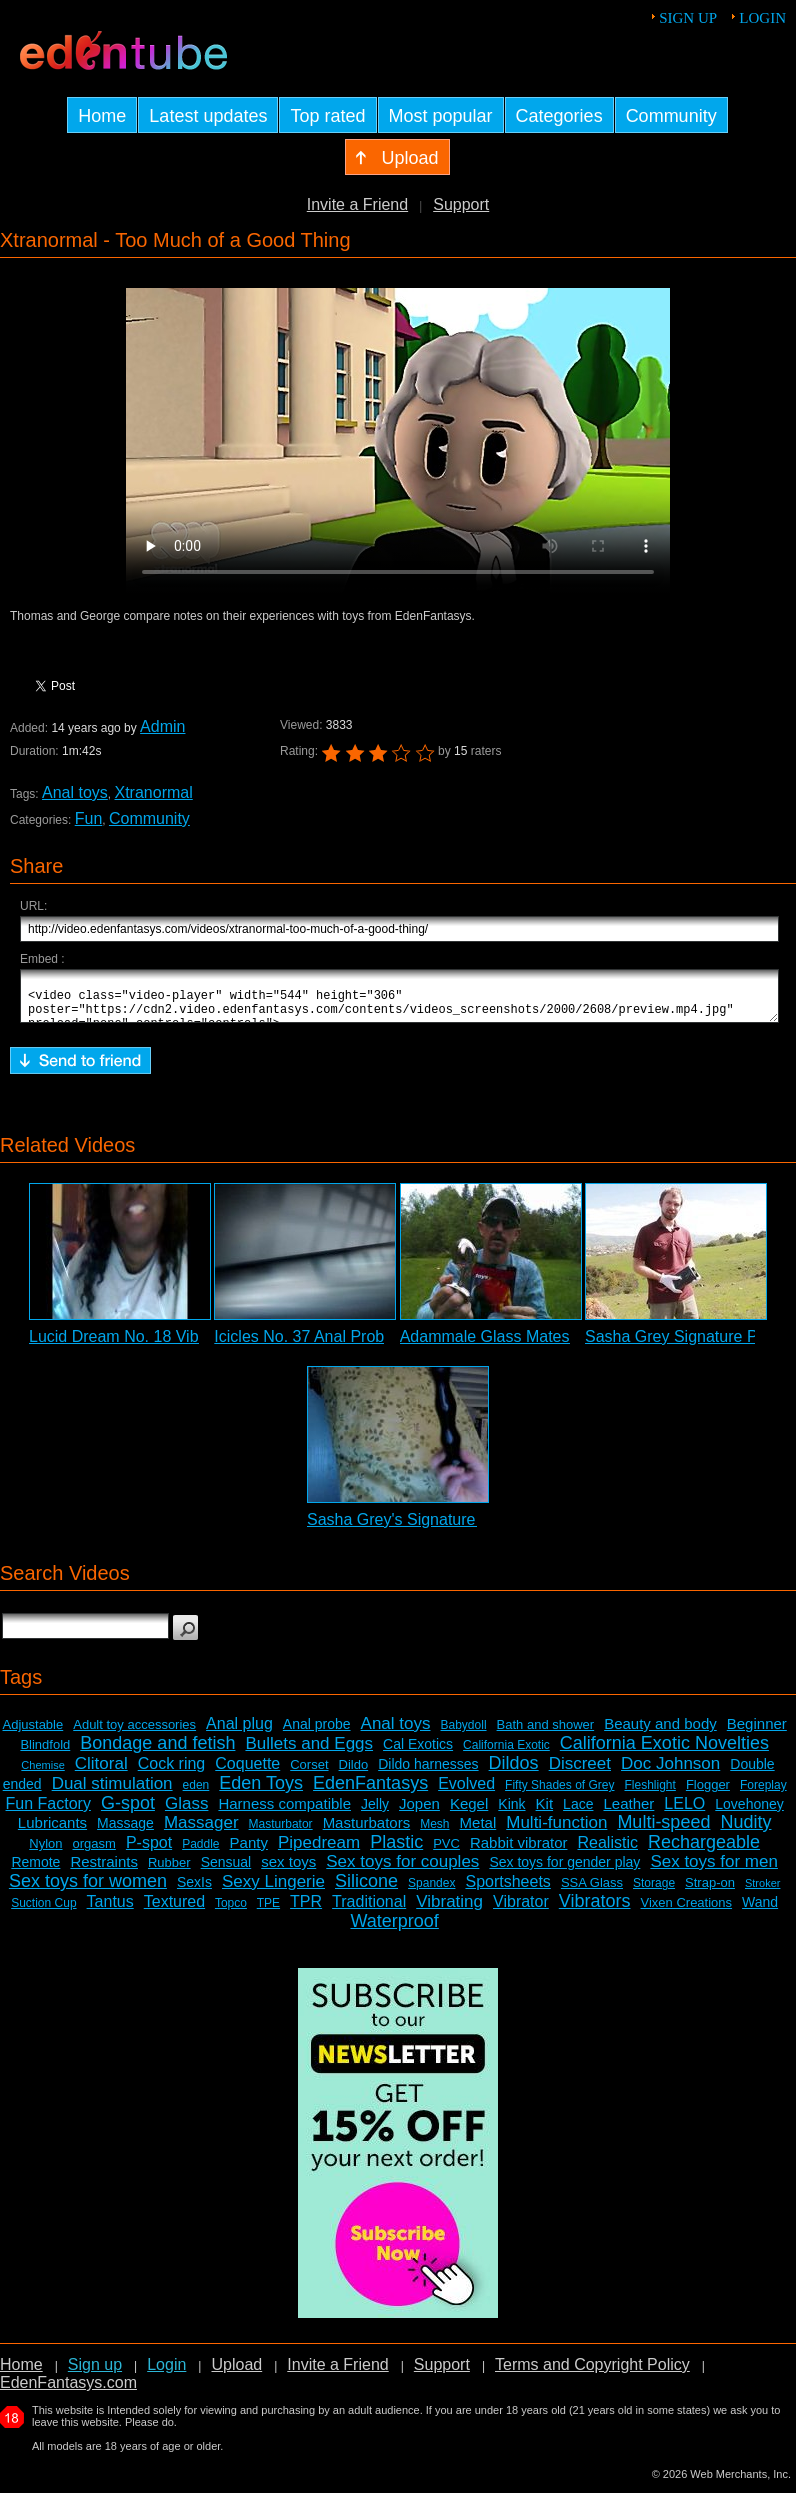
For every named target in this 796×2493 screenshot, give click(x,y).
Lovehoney (749, 1813)
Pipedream (319, 1851)
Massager (201, 1831)
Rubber (169, 1871)
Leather (628, 1812)
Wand (760, 1911)
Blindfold (45, 1753)
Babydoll (464, 1734)
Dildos (514, 1772)
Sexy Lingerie (273, 1890)
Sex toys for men (714, 1870)
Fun (89, 818)
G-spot (128, 1812)
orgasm (94, 1852)
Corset (309, 1773)
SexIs (194, 1891)
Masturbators (367, 1831)
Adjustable (33, 1733)
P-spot (149, 1851)
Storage (654, 1892)
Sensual (226, 1871)
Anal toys (75, 792)
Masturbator (281, 1833)
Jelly (375, 1813)
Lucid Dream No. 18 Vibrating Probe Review (186, 1345)
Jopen (419, 1812)
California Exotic (506, 1754)
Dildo (354, 1773)
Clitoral (101, 1772)
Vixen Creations (687, 1911)
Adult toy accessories (134, 1733)
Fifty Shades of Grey (559, 1794)
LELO (684, 1812)
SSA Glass (592, 1891)
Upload (236, 2373)
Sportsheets (507, 1890)
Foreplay (763, 1794)
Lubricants (52, 1831)
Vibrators (595, 1910)
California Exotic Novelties (664, 1752)
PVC (446, 1852)
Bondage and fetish (157, 1752)
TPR (306, 1910)
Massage (125, 1832)
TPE (268, 1912)
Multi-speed (663, 1831)
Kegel (469, 1812)
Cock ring (172, 1772)
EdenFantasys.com (68, 2391)
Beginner (757, 1732)
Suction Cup (43, 1912)
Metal (478, 1831)
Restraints (104, 1870)
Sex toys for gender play (564, 1871)
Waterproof (394, 1930)
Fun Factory (48, 1812)
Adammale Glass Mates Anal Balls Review (550, 1345)
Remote (35, 1871)
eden (196, 1794)
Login (762, 18)
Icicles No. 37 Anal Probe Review (332, 1345)
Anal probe (317, 1733)
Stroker (762, 1892)
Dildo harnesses (428, 1773)
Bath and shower (546, 1733)
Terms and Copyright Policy (592, 2373)
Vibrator (521, 1910)
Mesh (434, 1833)
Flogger (708, 1793)
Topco (231, 1912)
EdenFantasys (370, 1792)
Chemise (42, 1774)
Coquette (247, 1772)
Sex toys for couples (402, 1870)
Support (461, 204)
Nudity (745, 1831)
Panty (249, 1851)
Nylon (45, 1852)
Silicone (366, 1890)
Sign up (688, 18)
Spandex (431, 1892)
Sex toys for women (88, 1890)
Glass (186, 1812)
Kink (511, 1813)
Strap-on (710, 1891)
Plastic (396, 1851)
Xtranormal (154, 792)
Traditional (369, 1910)
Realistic (608, 1851)
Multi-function (556, 1831)
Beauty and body (660, 1732)
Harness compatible (284, 1812)
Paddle (200, 1853)
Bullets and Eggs (309, 1752)
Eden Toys (261, 1792)
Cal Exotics (418, 1753)
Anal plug (239, 1732)
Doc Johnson (670, 1772)
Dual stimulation (112, 1792)
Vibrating (449, 1910)
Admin (162, 726)
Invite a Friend (357, 204)
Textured (174, 1910)
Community (149, 818)
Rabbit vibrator (519, 1851)
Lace (578, 1813)
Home (21, 2373)
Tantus (110, 1910)
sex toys (288, 1870)
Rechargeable (704, 1851)
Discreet (580, 1772)
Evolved (466, 1792)
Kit (545, 1812)
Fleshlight (650, 1794)
